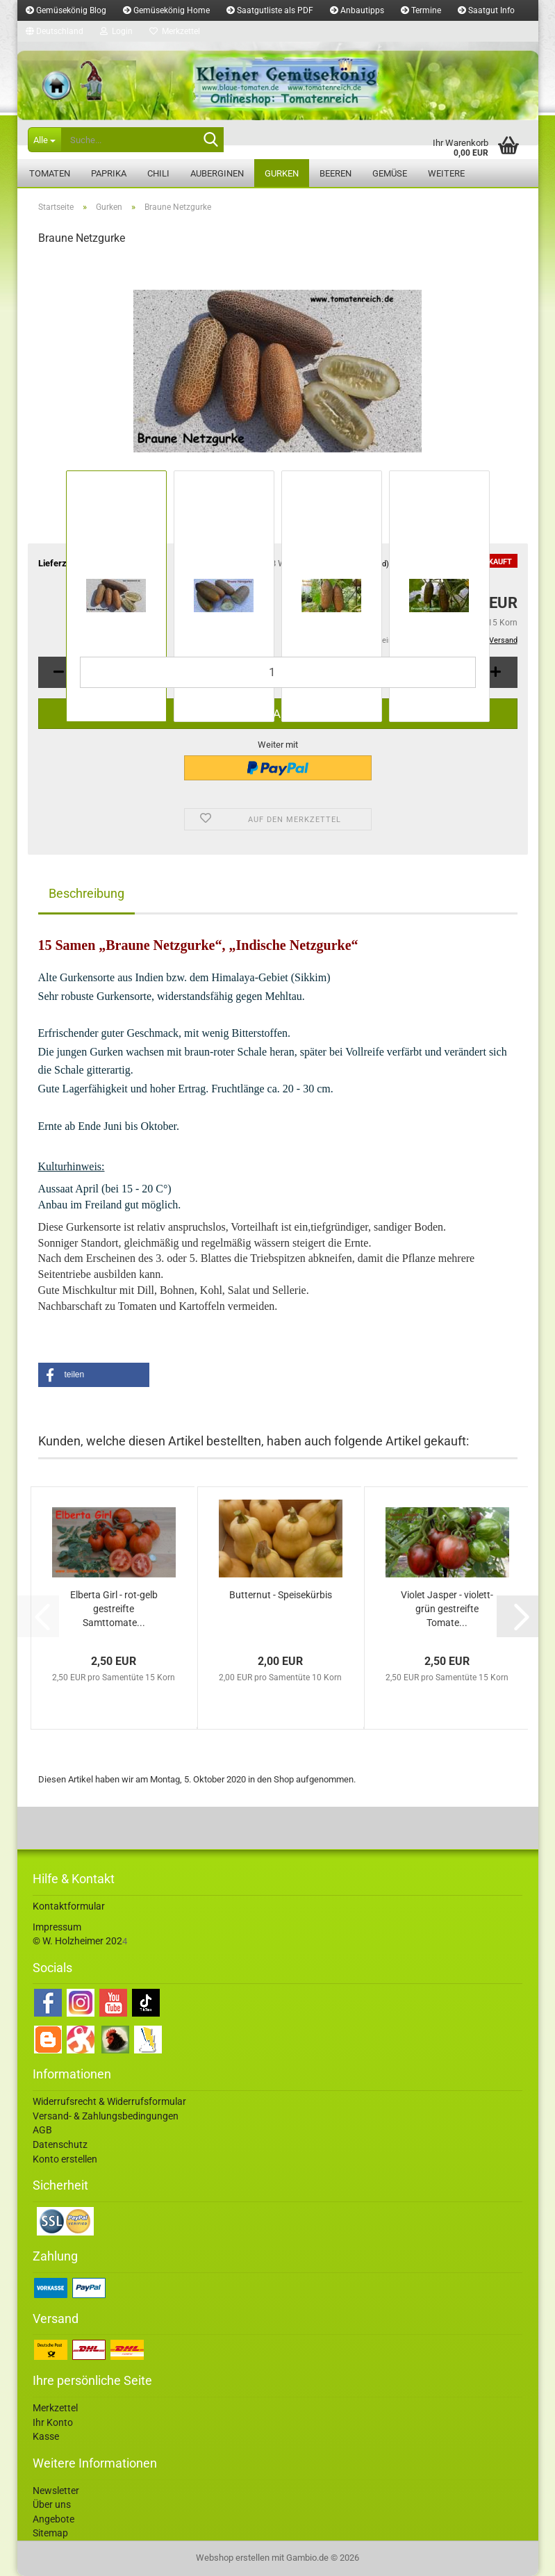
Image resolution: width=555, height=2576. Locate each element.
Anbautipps (357, 10)
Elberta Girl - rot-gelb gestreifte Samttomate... (114, 1608)
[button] (54, 31)
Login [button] (116, 31)
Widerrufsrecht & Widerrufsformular (109, 2101)
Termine (421, 10)
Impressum (57, 1927)
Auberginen (217, 173)
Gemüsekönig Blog (66, 10)
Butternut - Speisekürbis (280, 1594)
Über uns (52, 2504)
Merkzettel (174, 31)
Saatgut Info (486, 10)
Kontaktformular (69, 1906)
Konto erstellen (65, 2159)
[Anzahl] (278, 672)
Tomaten (49, 173)
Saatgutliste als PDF (269, 10)
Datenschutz (60, 2144)
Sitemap (50, 2532)
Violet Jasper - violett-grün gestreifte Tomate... (447, 1608)
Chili (158, 173)
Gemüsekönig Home (166, 10)
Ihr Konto (53, 2422)
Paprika (108, 173)
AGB (42, 2129)
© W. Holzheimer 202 (77, 1940)
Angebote (53, 2519)
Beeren (335, 173)
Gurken (282, 173)
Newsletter (56, 2490)
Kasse (46, 2436)
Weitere (446, 173)
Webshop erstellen (233, 2557)
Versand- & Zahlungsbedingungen (106, 2116)
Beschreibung (86, 893)
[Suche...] (44, 139)
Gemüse (389, 173)
